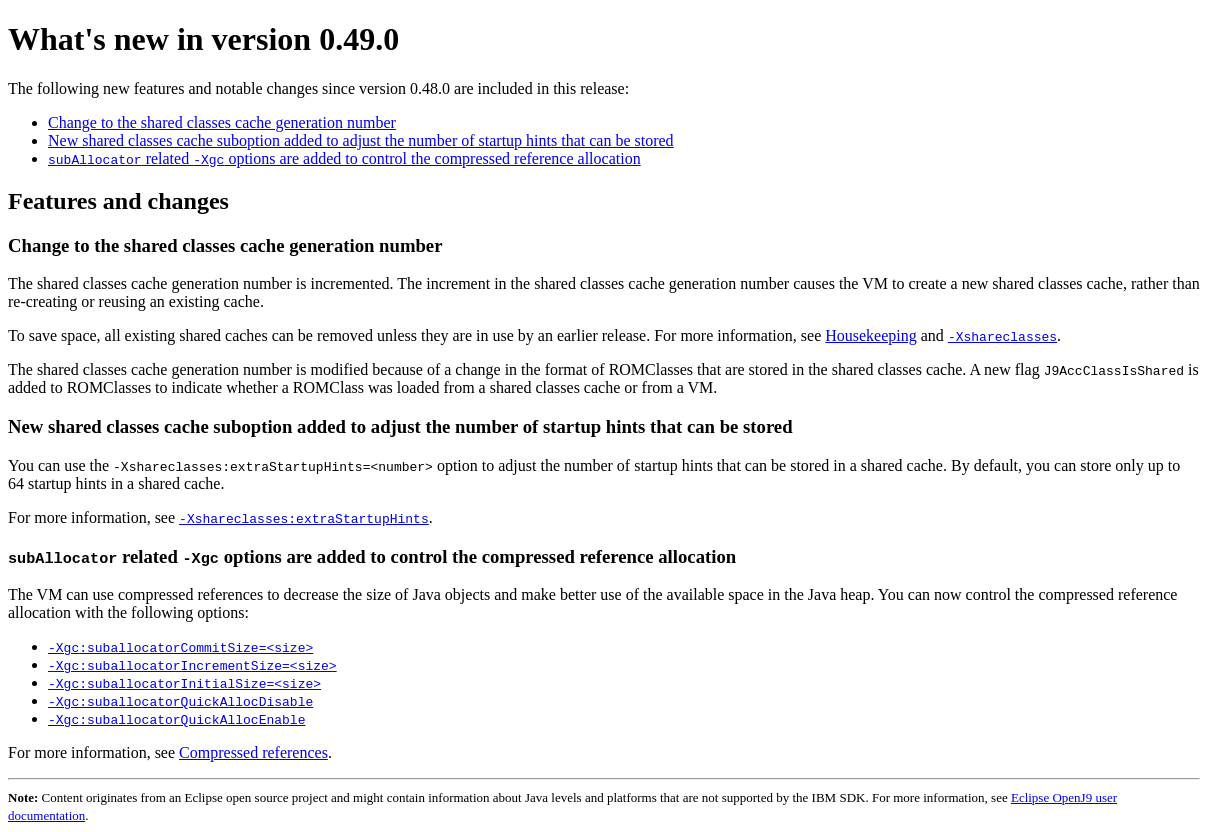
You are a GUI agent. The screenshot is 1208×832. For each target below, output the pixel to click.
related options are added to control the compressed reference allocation (344, 158)
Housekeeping (871, 335)
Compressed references (253, 752)
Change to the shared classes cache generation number (222, 122)
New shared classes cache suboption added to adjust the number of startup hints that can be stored (361, 140)
